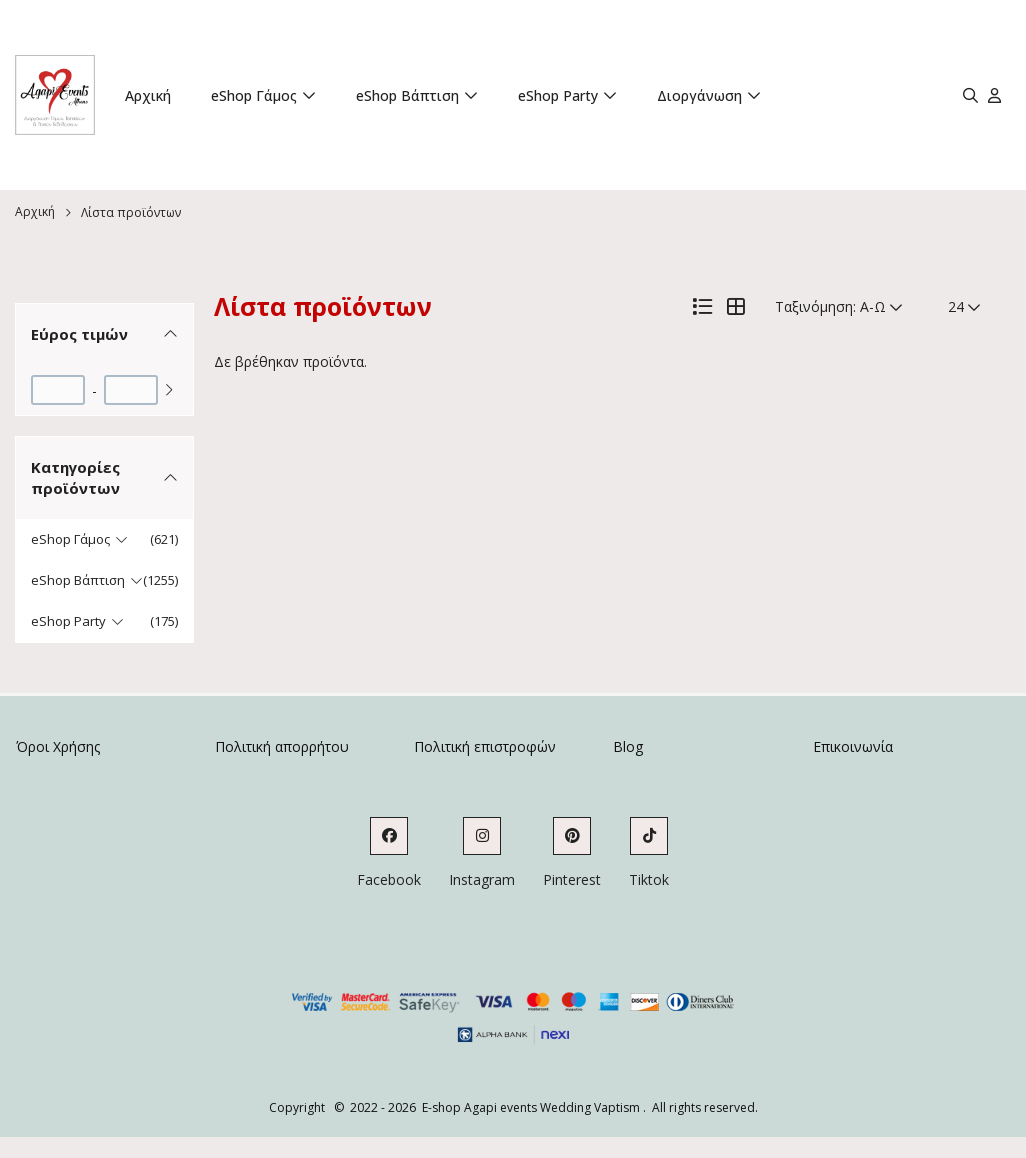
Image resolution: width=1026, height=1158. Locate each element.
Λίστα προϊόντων (131, 212)
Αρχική (148, 95)
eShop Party (558, 95)
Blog (628, 746)
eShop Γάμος (254, 95)
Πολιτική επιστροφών (485, 746)
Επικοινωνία (853, 746)
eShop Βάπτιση (407, 95)
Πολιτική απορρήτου (282, 746)
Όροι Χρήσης (58, 746)
